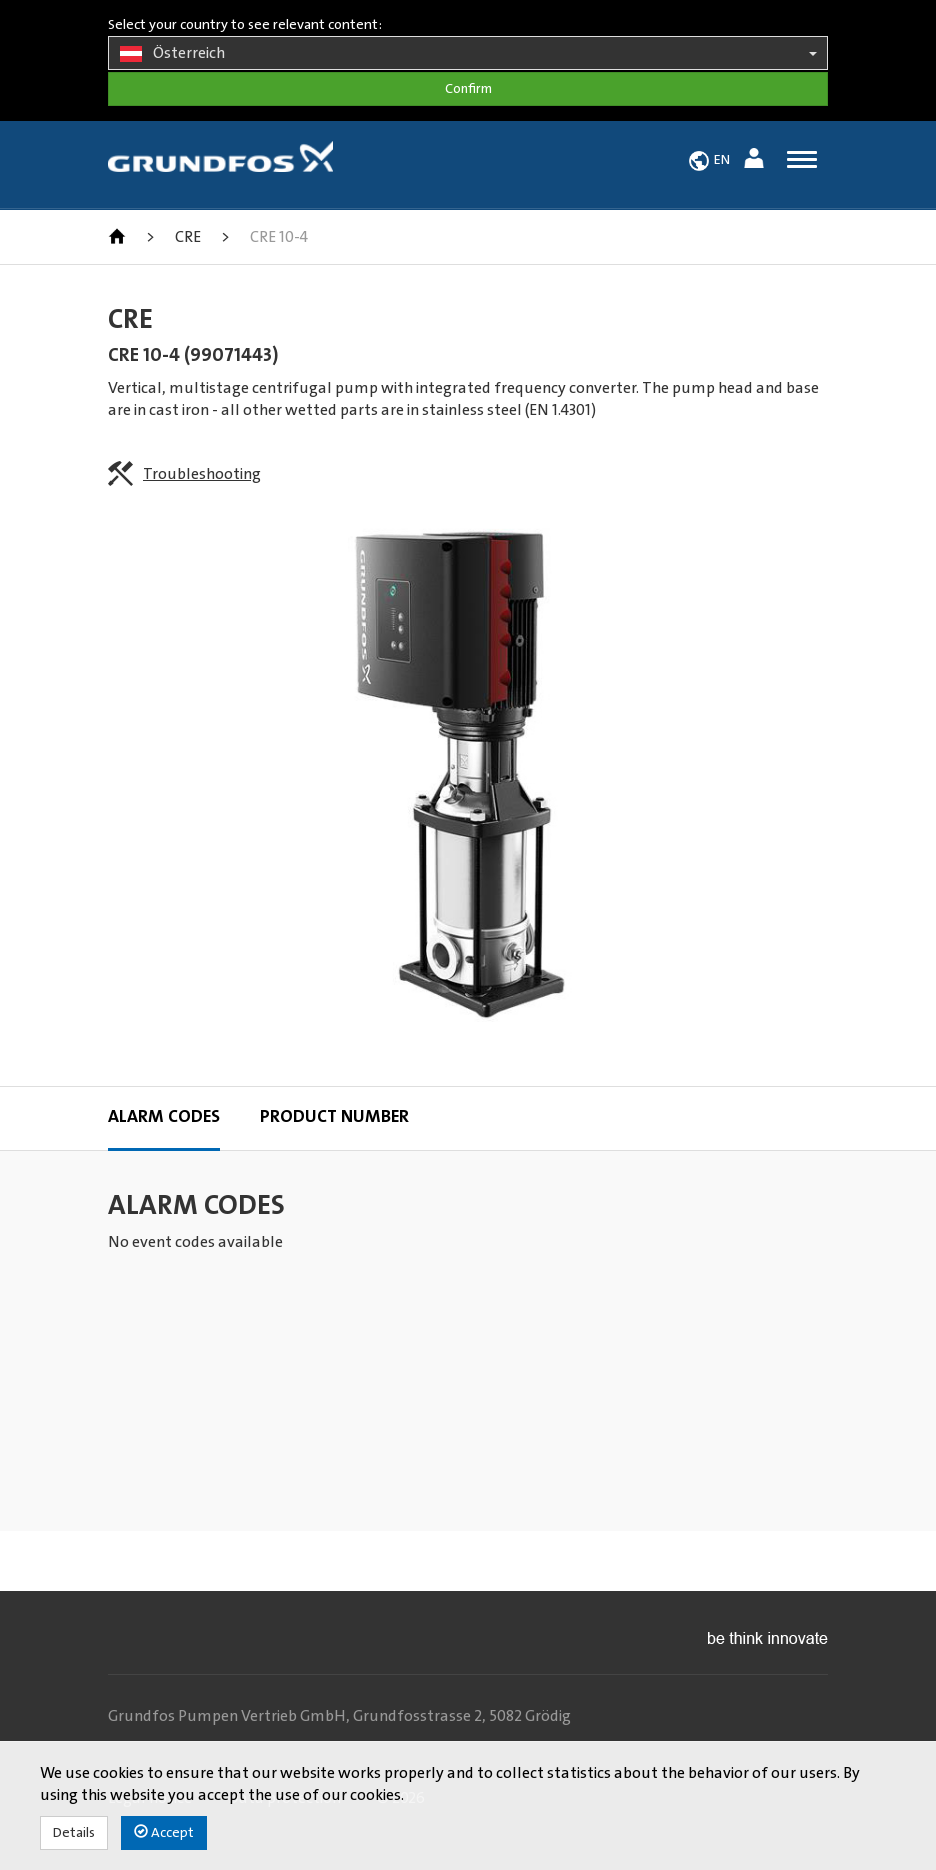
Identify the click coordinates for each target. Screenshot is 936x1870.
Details (74, 1833)
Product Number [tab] (334, 1117)
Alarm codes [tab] (164, 1117)
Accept (164, 1832)
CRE (188, 237)
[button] (756, 161)
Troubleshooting (202, 474)
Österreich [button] (468, 54)
